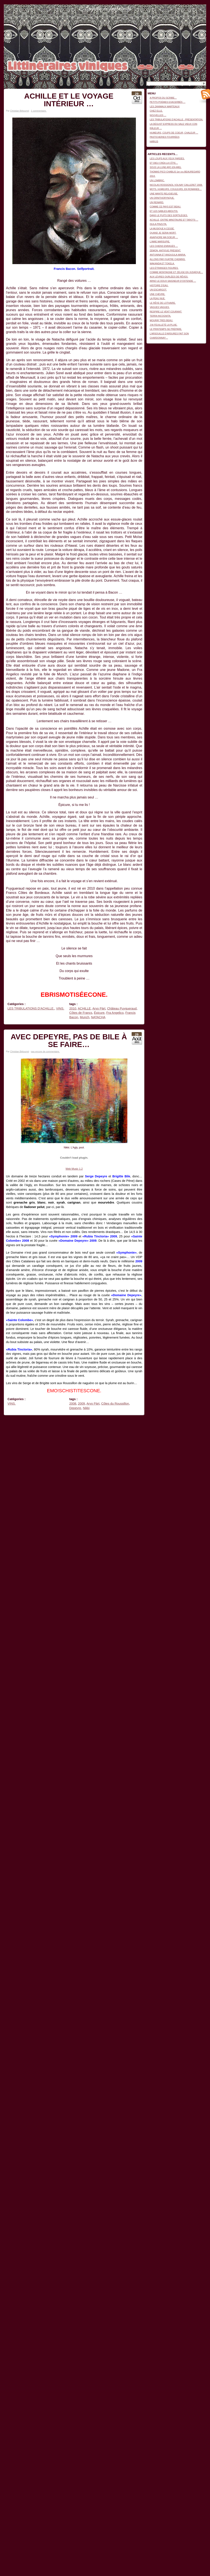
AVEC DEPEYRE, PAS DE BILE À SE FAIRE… (69, 1041)
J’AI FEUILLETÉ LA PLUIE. (163, 325)
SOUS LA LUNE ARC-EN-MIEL (165, 167)
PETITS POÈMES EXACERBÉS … (168, 102)
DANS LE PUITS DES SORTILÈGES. (169, 215)
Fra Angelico (115, 1012)
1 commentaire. (38, 110)
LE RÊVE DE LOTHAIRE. (163, 303)
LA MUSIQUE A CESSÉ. (162, 228)
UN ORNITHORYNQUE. (162, 198)
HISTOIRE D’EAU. (159, 285)
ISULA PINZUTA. (158, 224)
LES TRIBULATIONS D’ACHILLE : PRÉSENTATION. (176, 119)
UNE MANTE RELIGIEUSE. (164, 193)
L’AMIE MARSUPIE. (160, 241)
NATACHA (98, 1017)
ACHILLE (84, 1008)
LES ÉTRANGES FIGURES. (164, 268)
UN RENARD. (157, 202)
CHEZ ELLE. (156, 110)
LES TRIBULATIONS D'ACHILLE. (30, 1008)
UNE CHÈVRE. (157, 294)
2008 (72, 1403)
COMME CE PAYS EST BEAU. (165, 206)
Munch (84, 1017)
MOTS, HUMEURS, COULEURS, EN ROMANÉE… (176, 189)
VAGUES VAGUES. (160, 307)
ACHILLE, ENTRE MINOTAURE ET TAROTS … (174, 220)
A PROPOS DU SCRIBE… (163, 97)
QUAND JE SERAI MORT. (163, 233)
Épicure (99, 1012)
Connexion (200, 6)
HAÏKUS (154, 141)
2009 (81, 1403)
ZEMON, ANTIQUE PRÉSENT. (165, 250)
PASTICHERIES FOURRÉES (165, 137)
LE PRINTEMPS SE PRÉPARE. (166, 329)
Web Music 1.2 (74, 1168)
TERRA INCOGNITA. (160, 316)
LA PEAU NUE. (157, 298)
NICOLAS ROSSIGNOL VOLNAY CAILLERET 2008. (176, 185)
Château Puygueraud (122, 1008)
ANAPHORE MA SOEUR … (164, 237)
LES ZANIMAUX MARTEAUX (165, 106)
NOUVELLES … (158, 115)
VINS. (60, 1008)
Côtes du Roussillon (115, 1403)
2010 (72, 1008)
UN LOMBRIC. (157, 180)
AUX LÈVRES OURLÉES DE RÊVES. (169, 276)
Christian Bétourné (19, 110)
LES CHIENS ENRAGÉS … (164, 246)
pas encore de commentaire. (45, 1051)
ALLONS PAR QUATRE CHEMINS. (168, 259)
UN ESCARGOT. (158, 289)
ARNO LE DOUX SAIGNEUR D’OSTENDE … (173, 281)
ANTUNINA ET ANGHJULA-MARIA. (168, 254)
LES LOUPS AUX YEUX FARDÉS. (167, 158)
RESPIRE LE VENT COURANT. (166, 311)
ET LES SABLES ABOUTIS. (164, 211)
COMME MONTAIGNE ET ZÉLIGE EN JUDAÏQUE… (176, 272)
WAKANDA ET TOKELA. (162, 263)
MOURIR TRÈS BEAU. (161, 320)
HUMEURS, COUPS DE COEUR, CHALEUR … (174, 132)
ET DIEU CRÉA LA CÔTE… (164, 163)
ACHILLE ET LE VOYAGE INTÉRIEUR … (68, 100)
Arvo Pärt (98, 1008)
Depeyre (75, 1408)
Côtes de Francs (80, 1012)
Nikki (86, 1408)
